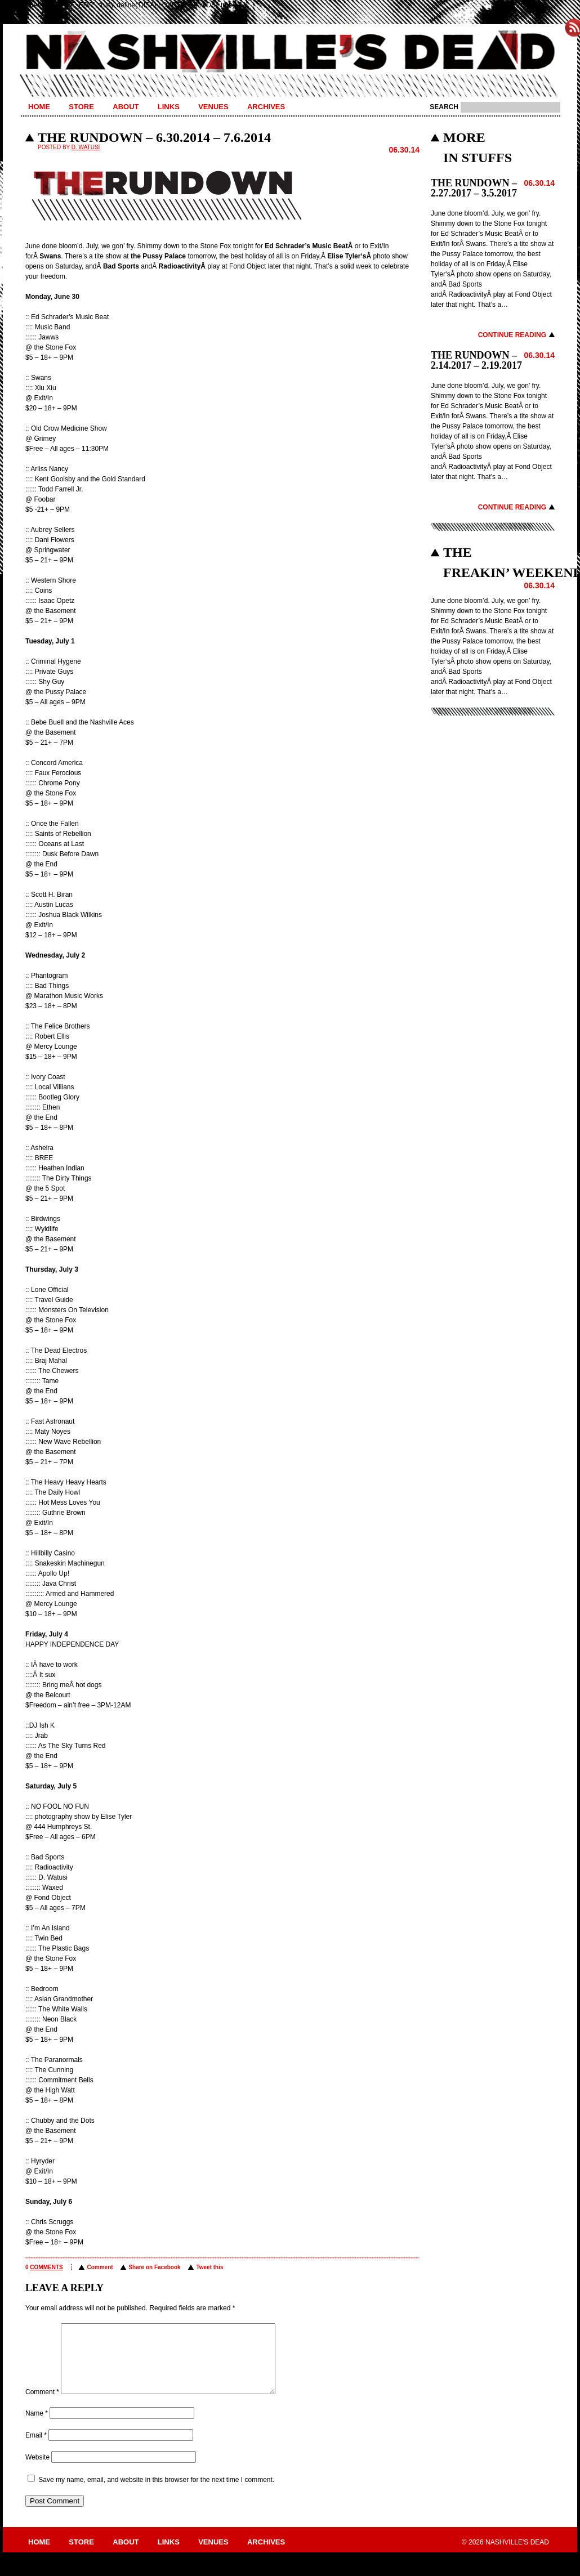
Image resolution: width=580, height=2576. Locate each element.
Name (36, 2427)
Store (81, 106)
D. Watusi (86, 147)
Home (39, 106)
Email (36, 2449)
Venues (213, 106)
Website (37, 2471)
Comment (100, 2267)
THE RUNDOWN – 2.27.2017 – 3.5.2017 (474, 188)
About (126, 106)
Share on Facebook (154, 2267)
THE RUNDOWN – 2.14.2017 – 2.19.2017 (476, 360)
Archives (266, 106)
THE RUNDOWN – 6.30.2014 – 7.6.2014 (154, 137)
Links (169, 106)
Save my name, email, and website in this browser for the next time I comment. (156, 2493)
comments (46, 2267)
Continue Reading (512, 335)
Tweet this (209, 2267)
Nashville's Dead (290, 52)
